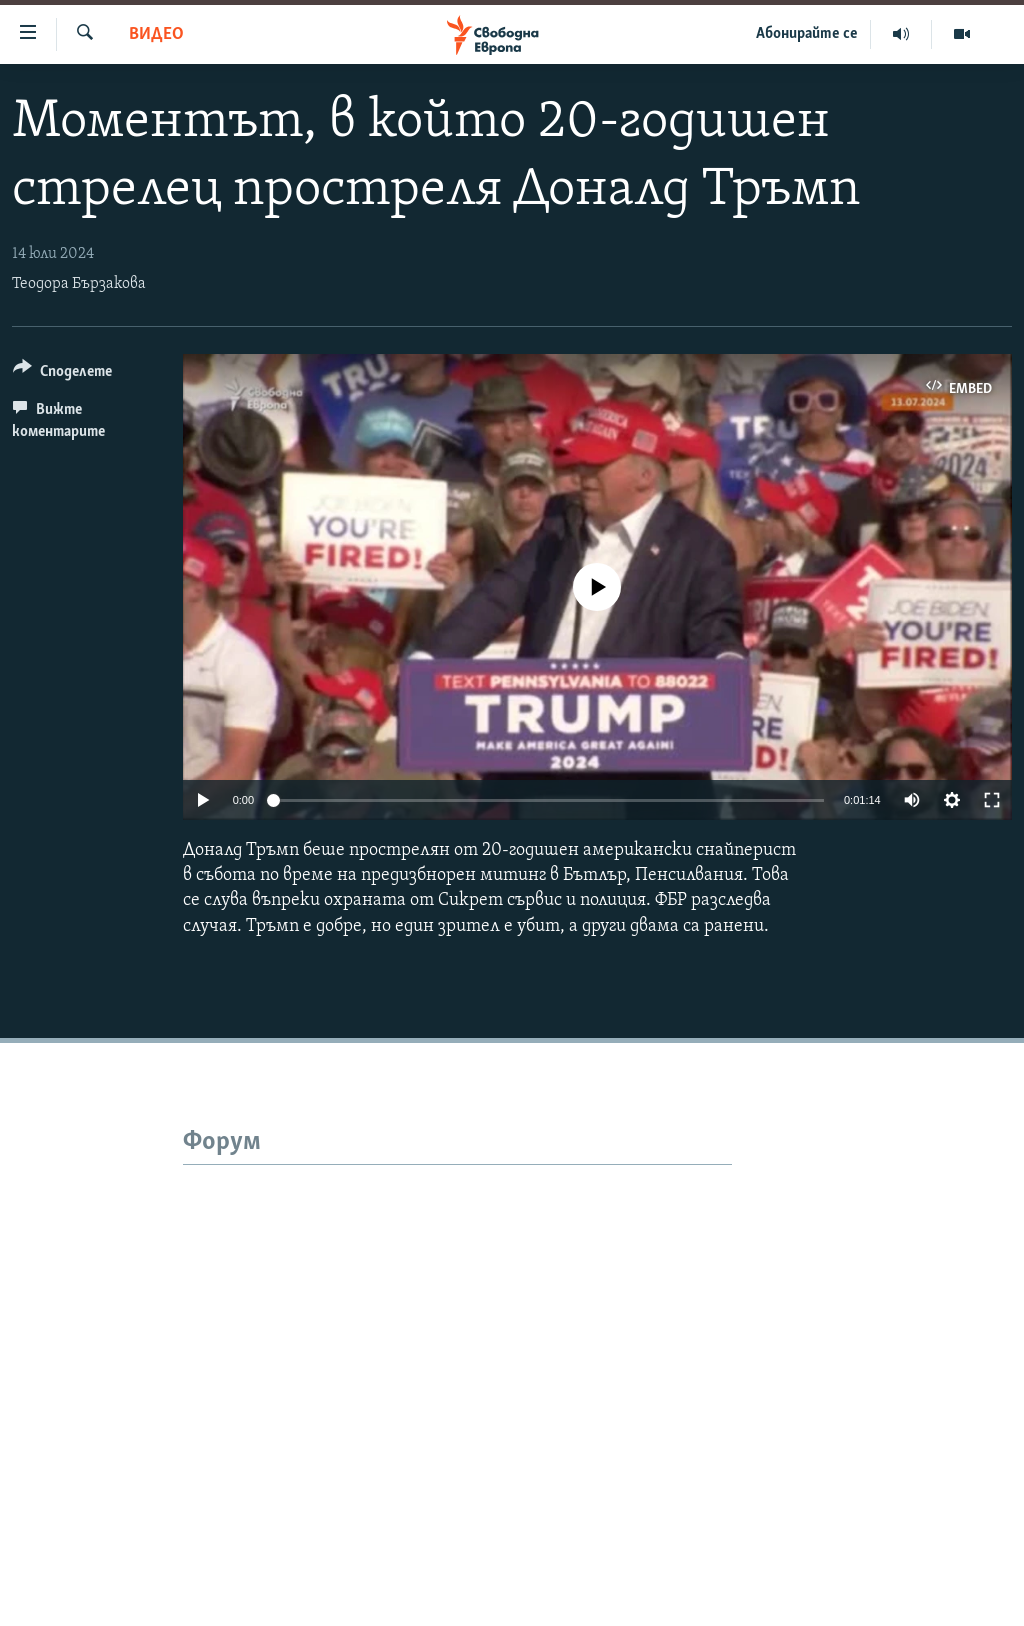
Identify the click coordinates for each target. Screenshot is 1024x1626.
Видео (156, 34)
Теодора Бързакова (79, 284)
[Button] (62, 374)
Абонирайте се (807, 34)
